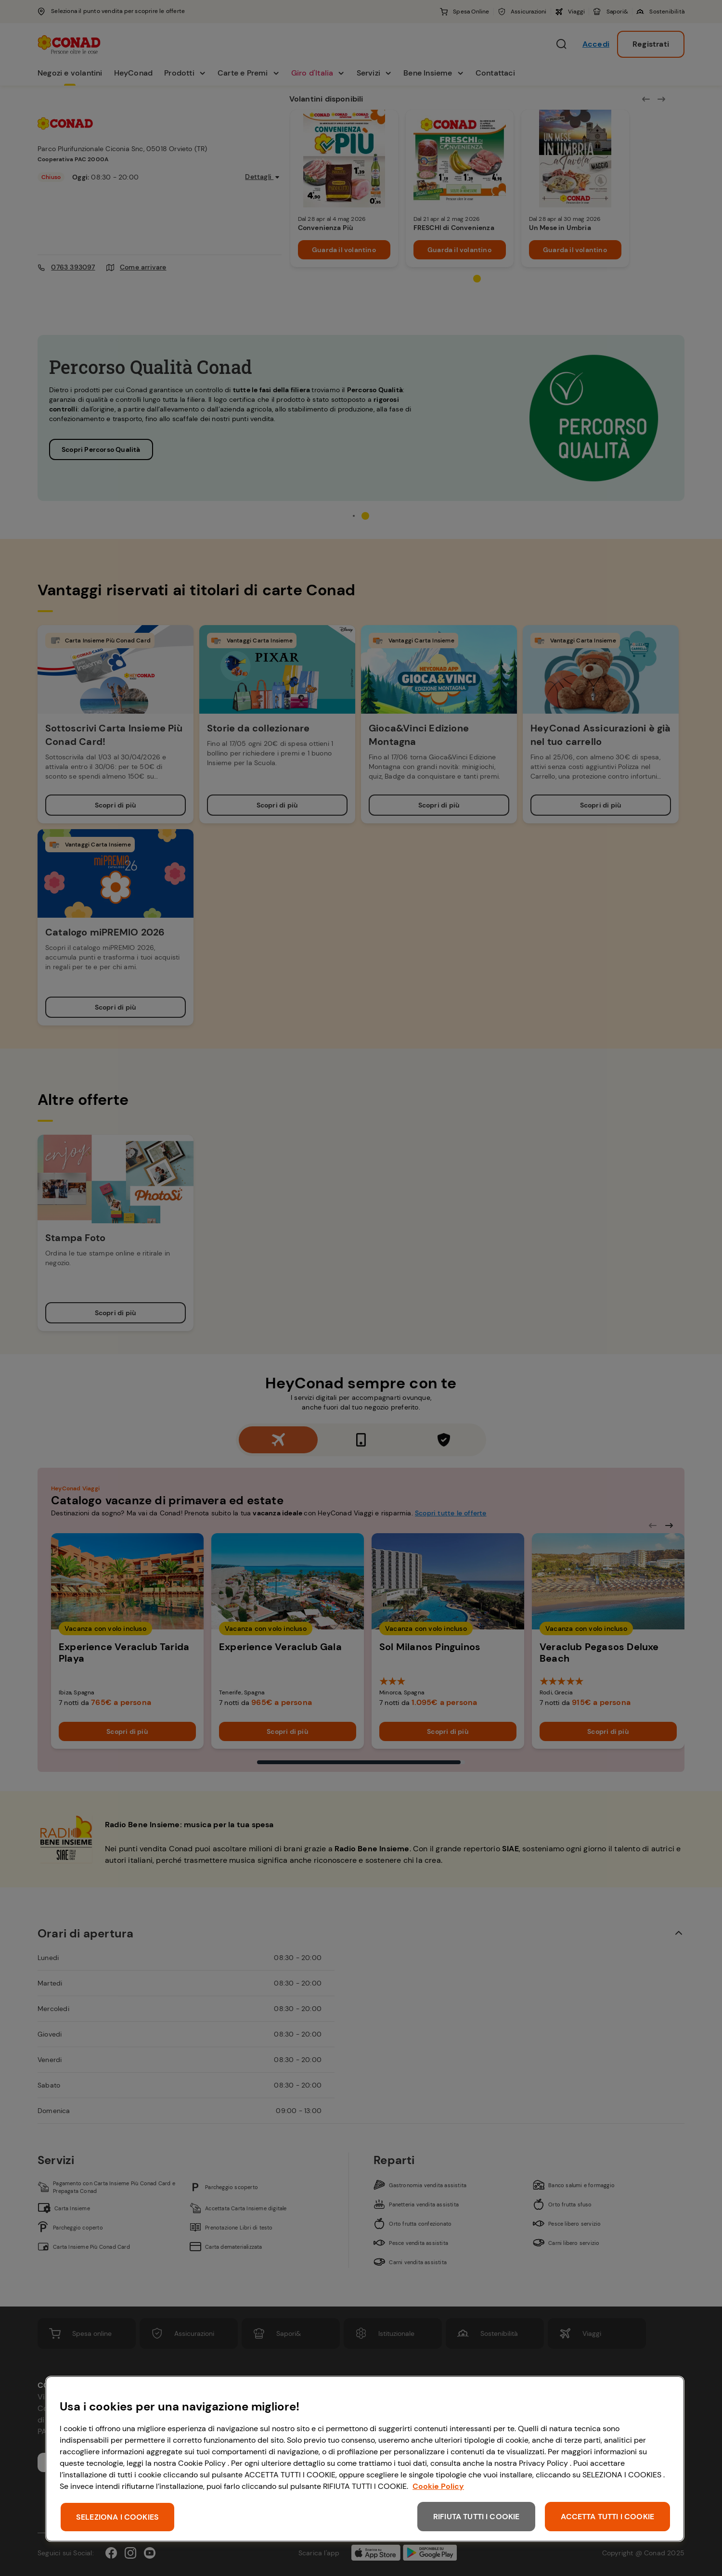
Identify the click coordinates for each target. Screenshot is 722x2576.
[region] (364, 2459)
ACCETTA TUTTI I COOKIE (607, 2517)
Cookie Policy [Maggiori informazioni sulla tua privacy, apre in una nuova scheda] (438, 2486)
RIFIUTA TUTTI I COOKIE (476, 2517)
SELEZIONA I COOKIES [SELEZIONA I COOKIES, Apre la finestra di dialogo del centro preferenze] (117, 2517)
